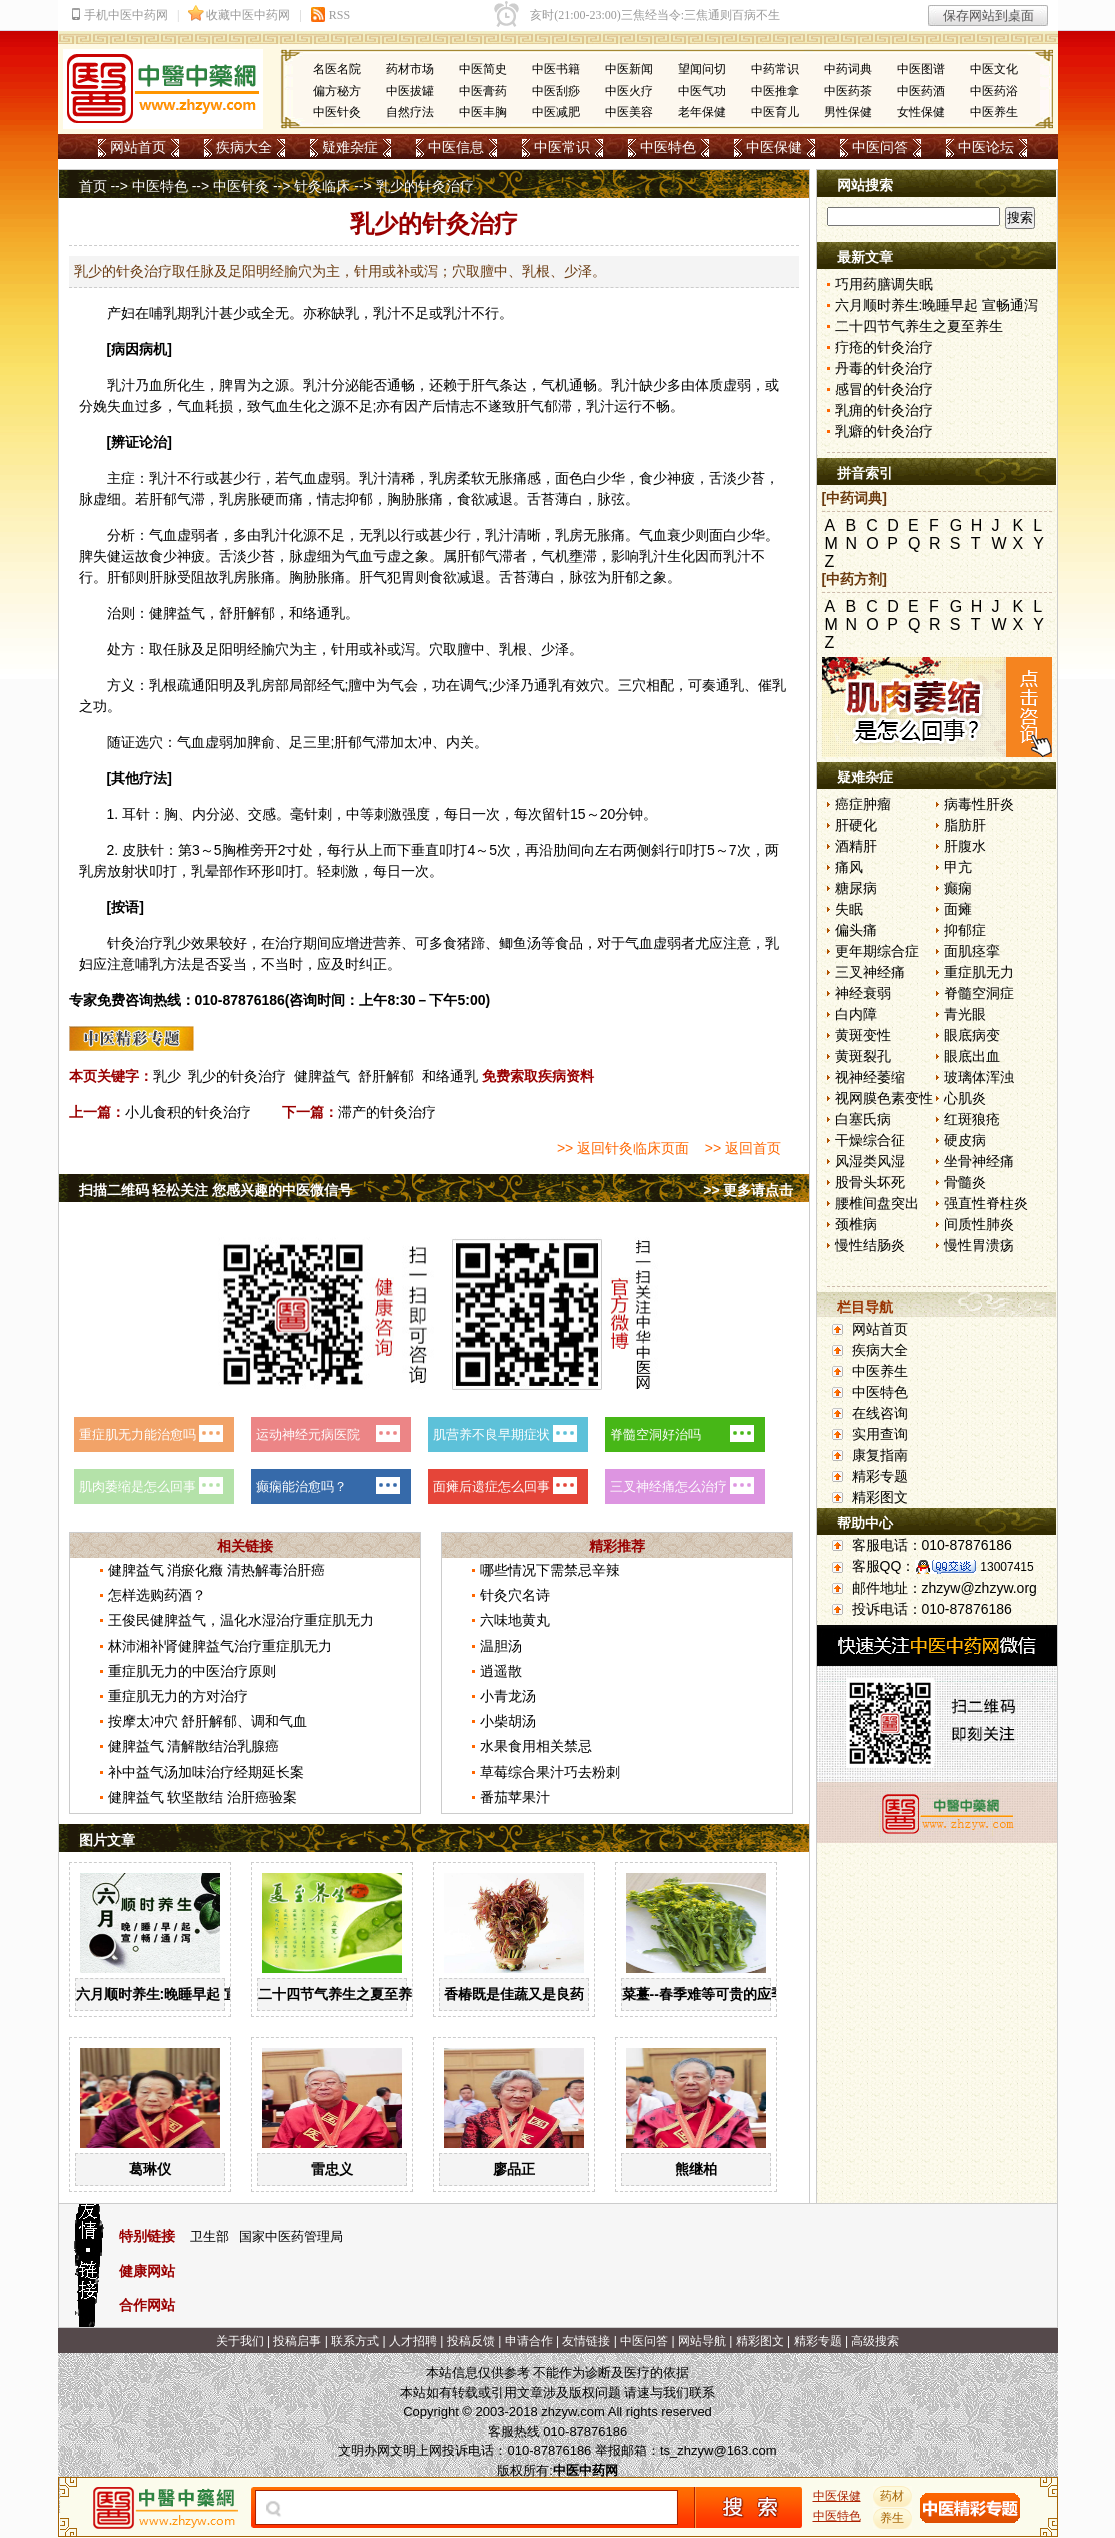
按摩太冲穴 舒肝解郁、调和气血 (208, 1721)
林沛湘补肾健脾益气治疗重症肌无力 (220, 1646)
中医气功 (702, 91)
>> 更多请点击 (748, 1190)
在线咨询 (880, 1413)
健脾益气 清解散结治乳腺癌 (194, 1746)
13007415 (1006, 1567)
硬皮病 (965, 1140)
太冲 (418, 742)
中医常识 (562, 147)
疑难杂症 (350, 147)
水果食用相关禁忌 (536, 1746)
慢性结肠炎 (870, 1245)
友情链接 (586, 2341)
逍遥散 (501, 1671)
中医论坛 (986, 147)
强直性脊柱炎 (986, 1203)
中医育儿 (775, 112)
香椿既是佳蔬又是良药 (514, 1994)
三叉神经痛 (870, 972)
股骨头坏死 (870, 1182)
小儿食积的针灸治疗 (188, 1112)
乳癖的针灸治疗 (884, 431)
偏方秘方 (337, 91)
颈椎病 (856, 1224)
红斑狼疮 (972, 1119)
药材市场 (410, 69)
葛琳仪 (150, 2169)
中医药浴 (994, 91)
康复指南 (880, 1455)
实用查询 (880, 1434)
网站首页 (138, 147)
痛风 (849, 867)
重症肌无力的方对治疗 (178, 1696)
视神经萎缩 (870, 1077)
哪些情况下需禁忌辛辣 (550, 1570)
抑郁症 (965, 930)
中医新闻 (629, 69)
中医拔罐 (410, 91)
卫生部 (209, 2236)
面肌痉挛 (972, 951)
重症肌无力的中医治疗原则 (192, 1671)
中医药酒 (921, 91)
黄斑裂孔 (863, 1056)
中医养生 (994, 112)
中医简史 (483, 69)
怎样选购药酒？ (157, 1595)
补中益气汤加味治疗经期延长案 (206, 1772)
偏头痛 (856, 930)
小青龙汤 (508, 1696)
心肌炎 (965, 1098)
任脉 (177, 649)
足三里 (310, 742)
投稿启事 (297, 2341)
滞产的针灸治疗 (387, 1112)
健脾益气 (322, 1076)
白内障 (856, 1014)
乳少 (167, 1076)
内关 (460, 742)
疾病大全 (244, 147)
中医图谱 (921, 69)
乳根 (513, 649)
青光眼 (965, 1014)
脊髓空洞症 (979, 993)
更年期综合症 (877, 951)
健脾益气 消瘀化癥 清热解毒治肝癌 (217, 1570)
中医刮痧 (556, 91)
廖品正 (514, 2169)
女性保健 (921, 112)
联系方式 (355, 2341)
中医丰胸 (483, 112)
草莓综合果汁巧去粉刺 (550, 1772)
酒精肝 (856, 846)
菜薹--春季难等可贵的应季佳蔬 (717, 1994)
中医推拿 (775, 91)
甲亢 (958, 867)
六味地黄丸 (515, 1620)
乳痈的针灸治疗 (884, 410)
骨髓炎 (965, 1182)
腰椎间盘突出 (877, 1203)
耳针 (136, 814)
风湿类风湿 (870, 1161)
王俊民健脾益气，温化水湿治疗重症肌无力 (241, 1620)
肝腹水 (965, 846)
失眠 (849, 909)
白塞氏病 (863, 1119)
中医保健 (774, 147)
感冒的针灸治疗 (884, 389)
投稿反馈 (471, 2341)
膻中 (471, 649)
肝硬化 (856, 825)
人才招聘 (413, 2341)
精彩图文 (880, 1497)
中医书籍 (556, 69)
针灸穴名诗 (515, 1595)
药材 (892, 2496)
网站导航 (702, 2341)
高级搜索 (875, 2341)
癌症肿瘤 (863, 804)
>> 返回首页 (743, 1148)
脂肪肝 (965, 825)
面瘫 (958, 909)
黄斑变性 (863, 1035)
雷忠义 (332, 2169)
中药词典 (848, 69)
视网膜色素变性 (884, 1098)
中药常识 (775, 69)
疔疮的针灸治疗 (884, 347)
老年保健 (702, 112)
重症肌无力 (979, 972)
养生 (892, 2518)
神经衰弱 (863, 993)
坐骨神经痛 (979, 1161)
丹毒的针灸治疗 (884, 368)
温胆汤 (501, 1646)
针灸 (121, 943)
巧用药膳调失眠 (884, 284)
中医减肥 (556, 112)
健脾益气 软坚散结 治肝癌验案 (203, 1797)
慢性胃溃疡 (979, 1245)
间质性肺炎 (979, 1224)
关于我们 (240, 2341)
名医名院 (337, 69)
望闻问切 (702, 69)
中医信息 (456, 147)
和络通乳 (450, 1076)
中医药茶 (848, 91)
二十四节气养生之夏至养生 (342, 1994)
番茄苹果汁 (515, 1797)
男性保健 (848, 112)
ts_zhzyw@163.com (718, 2450)
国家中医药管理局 (291, 2236)
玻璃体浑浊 (979, 1077)
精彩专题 (880, 1476)
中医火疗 (629, 91)
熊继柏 (696, 2169)
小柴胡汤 (508, 1721)
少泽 (555, 649)
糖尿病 (856, 888)
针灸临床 (322, 186)
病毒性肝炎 (979, 804)
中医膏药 (483, 91)
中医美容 (629, 112)
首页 (93, 186)
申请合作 (529, 2341)
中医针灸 (337, 112)
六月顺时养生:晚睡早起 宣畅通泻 (178, 1994)
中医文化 (994, 69)
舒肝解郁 (386, 1076)
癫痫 (958, 888)
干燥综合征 (870, 1140)
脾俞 (261, 742)
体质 (709, 385)
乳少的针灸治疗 (237, 1076)
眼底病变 (972, 1035)
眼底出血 (972, 1056)
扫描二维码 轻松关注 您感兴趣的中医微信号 (216, 1190)
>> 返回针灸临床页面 (623, 1148)
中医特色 (668, 147)
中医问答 (880, 147)
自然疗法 (410, 112)
